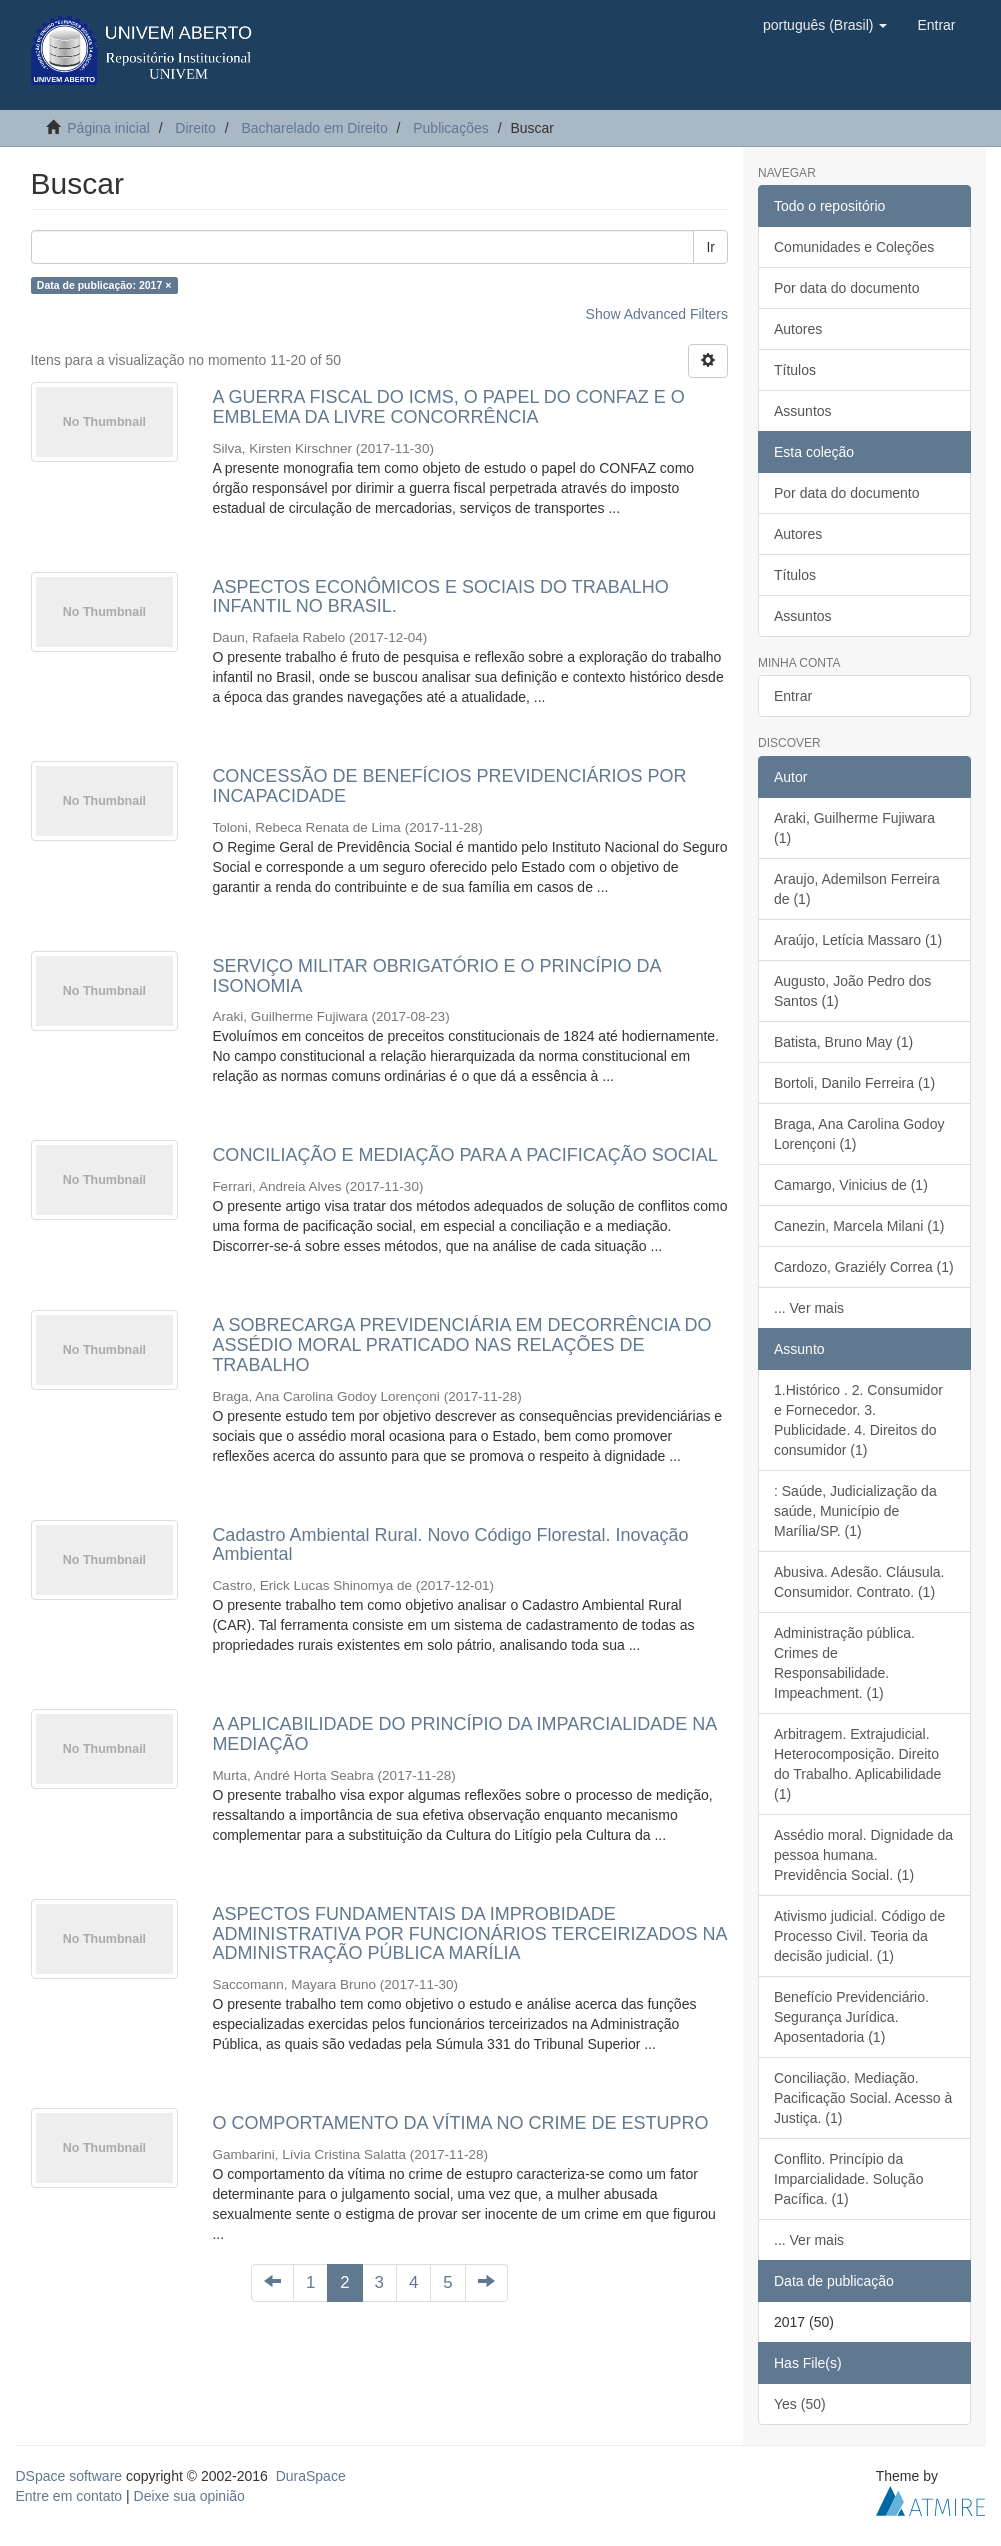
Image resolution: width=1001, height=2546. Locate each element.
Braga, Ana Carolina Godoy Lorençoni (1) (859, 1134)
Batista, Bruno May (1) (843, 1042)
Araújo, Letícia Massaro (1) (858, 940)
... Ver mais (809, 1308)
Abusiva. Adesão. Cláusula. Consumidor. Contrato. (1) (859, 1582)
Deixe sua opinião (189, 2496)
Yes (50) (800, 2404)
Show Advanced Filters (657, 314)
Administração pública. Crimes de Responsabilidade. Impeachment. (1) (844, 1663)
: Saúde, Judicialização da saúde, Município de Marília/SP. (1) (855, 1511)
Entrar (793, 696)
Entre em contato (69, 2496)
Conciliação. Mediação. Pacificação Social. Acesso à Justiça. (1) (863, 2098)
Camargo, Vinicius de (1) (851, 1185)
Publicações (451, 128)
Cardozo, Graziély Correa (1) (864, 1267)
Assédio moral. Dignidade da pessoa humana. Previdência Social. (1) (863, 1855)
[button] (825, 25)
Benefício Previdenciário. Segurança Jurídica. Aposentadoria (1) (851, 2017)
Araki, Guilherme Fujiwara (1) (854, 828)
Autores (798, 329)
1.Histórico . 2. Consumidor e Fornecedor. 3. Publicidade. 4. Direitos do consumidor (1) (858, 1420)
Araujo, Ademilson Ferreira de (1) (857, 889)
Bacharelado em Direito (314, 128)
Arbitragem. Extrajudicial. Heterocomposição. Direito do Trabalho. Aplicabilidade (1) (857, 1764)
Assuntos (803, 411)
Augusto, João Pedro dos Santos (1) (852, 991)
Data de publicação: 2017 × (104, 285)
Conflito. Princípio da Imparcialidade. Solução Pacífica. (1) (848, 2179)
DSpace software (69, 2476)
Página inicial (108, 128)
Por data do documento (847, 288)
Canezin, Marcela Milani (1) (859, 1226)
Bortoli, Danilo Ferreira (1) (854, 1083)
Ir (710, 247)
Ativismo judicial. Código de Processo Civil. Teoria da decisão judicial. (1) (859, 1936)
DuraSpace (311, 2476)
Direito (195, 128)
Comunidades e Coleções (854, 247)
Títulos (795, 370)
